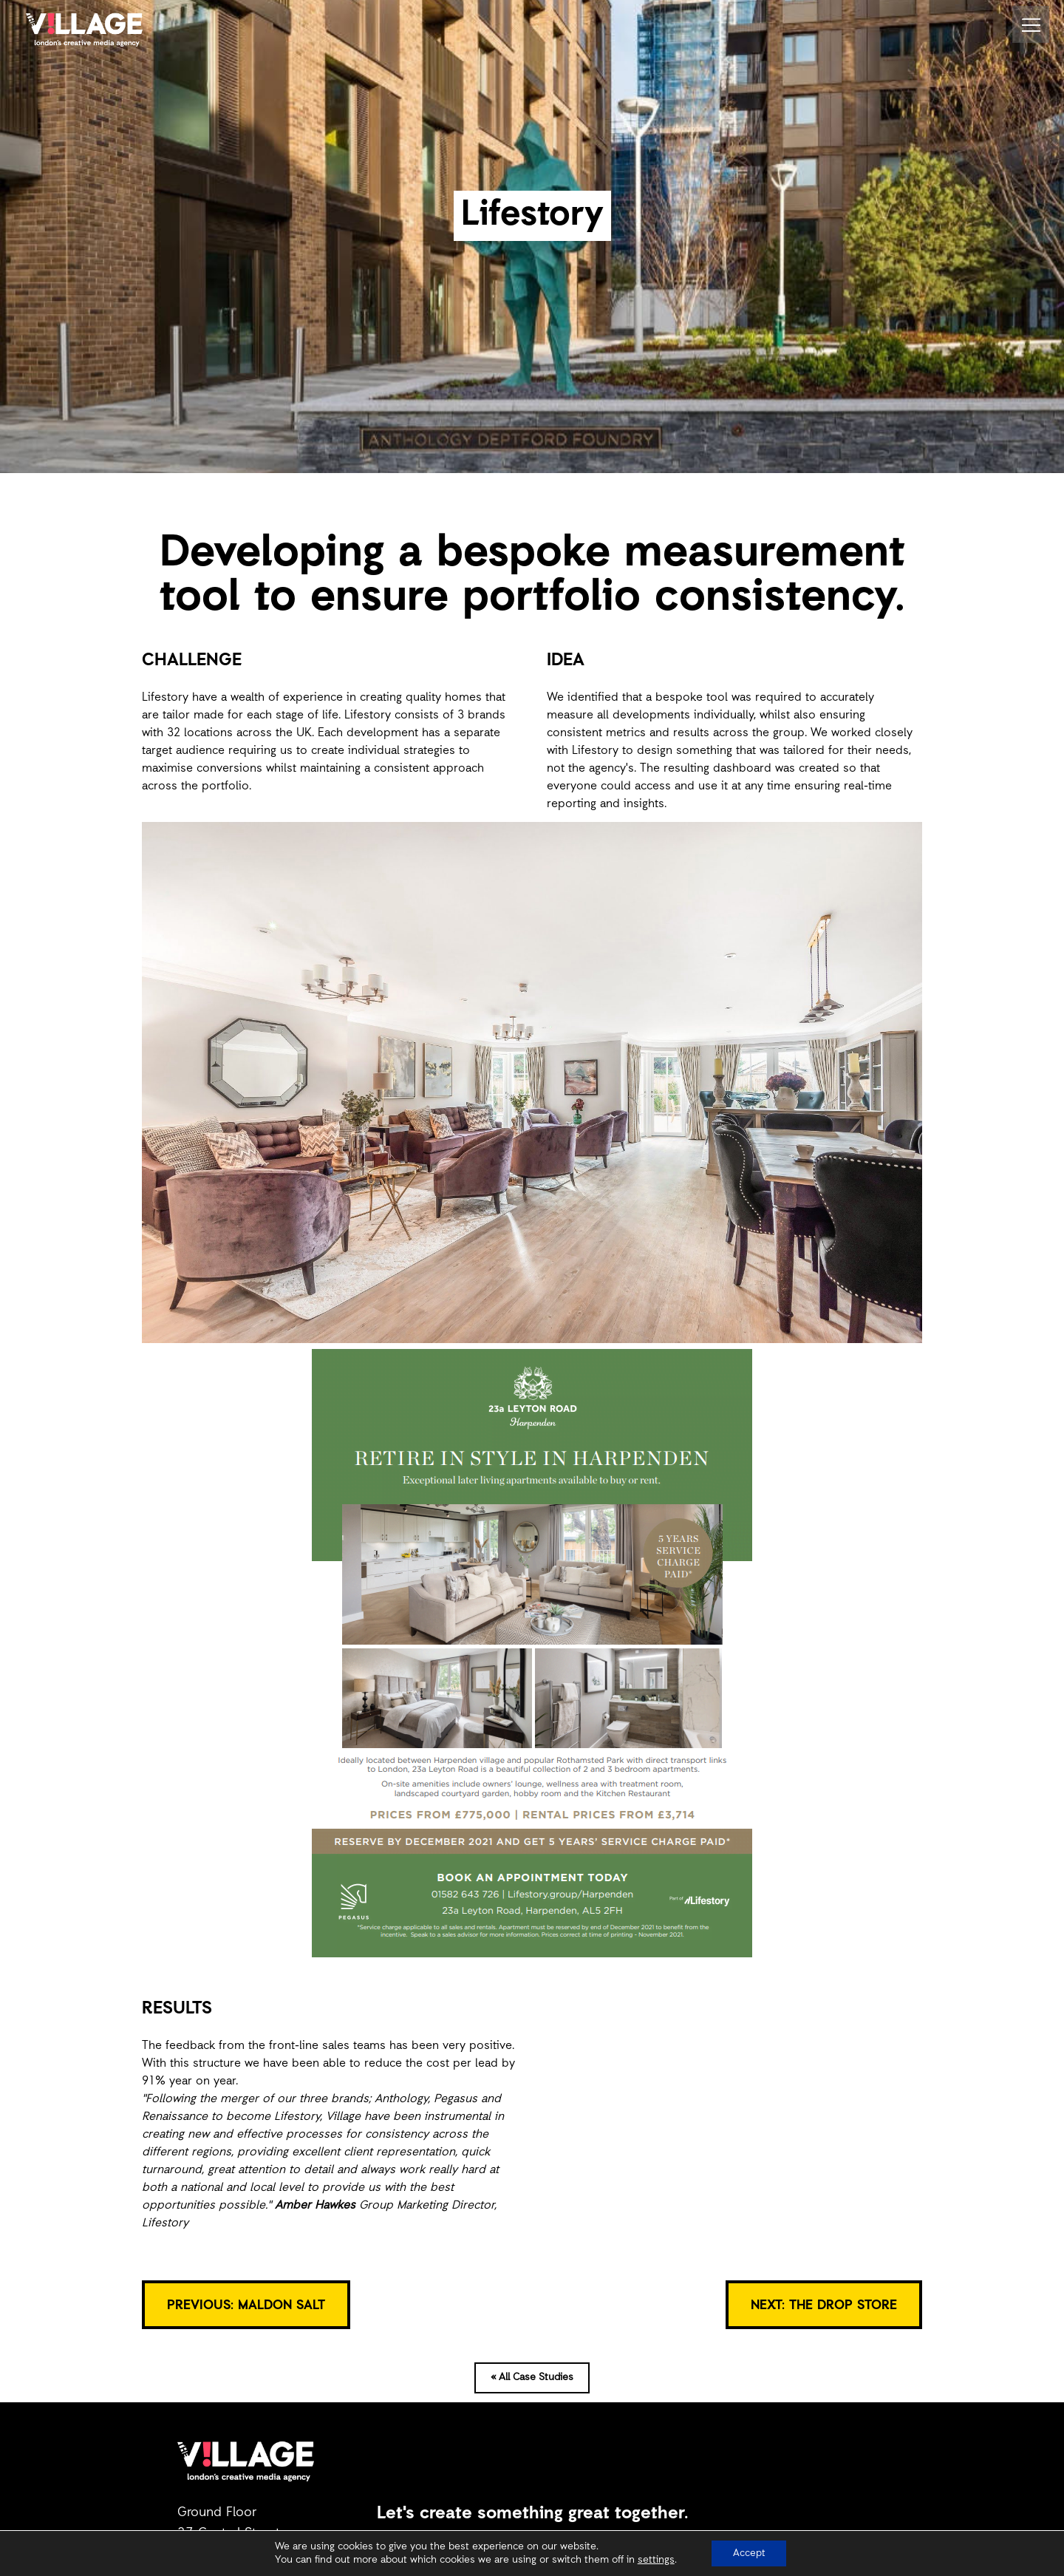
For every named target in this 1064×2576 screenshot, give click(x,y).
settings (654, 2559)
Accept (749, 2553)
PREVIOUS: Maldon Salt (246, 2305)
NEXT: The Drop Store (824, 2305)
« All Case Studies (532, 2378)
